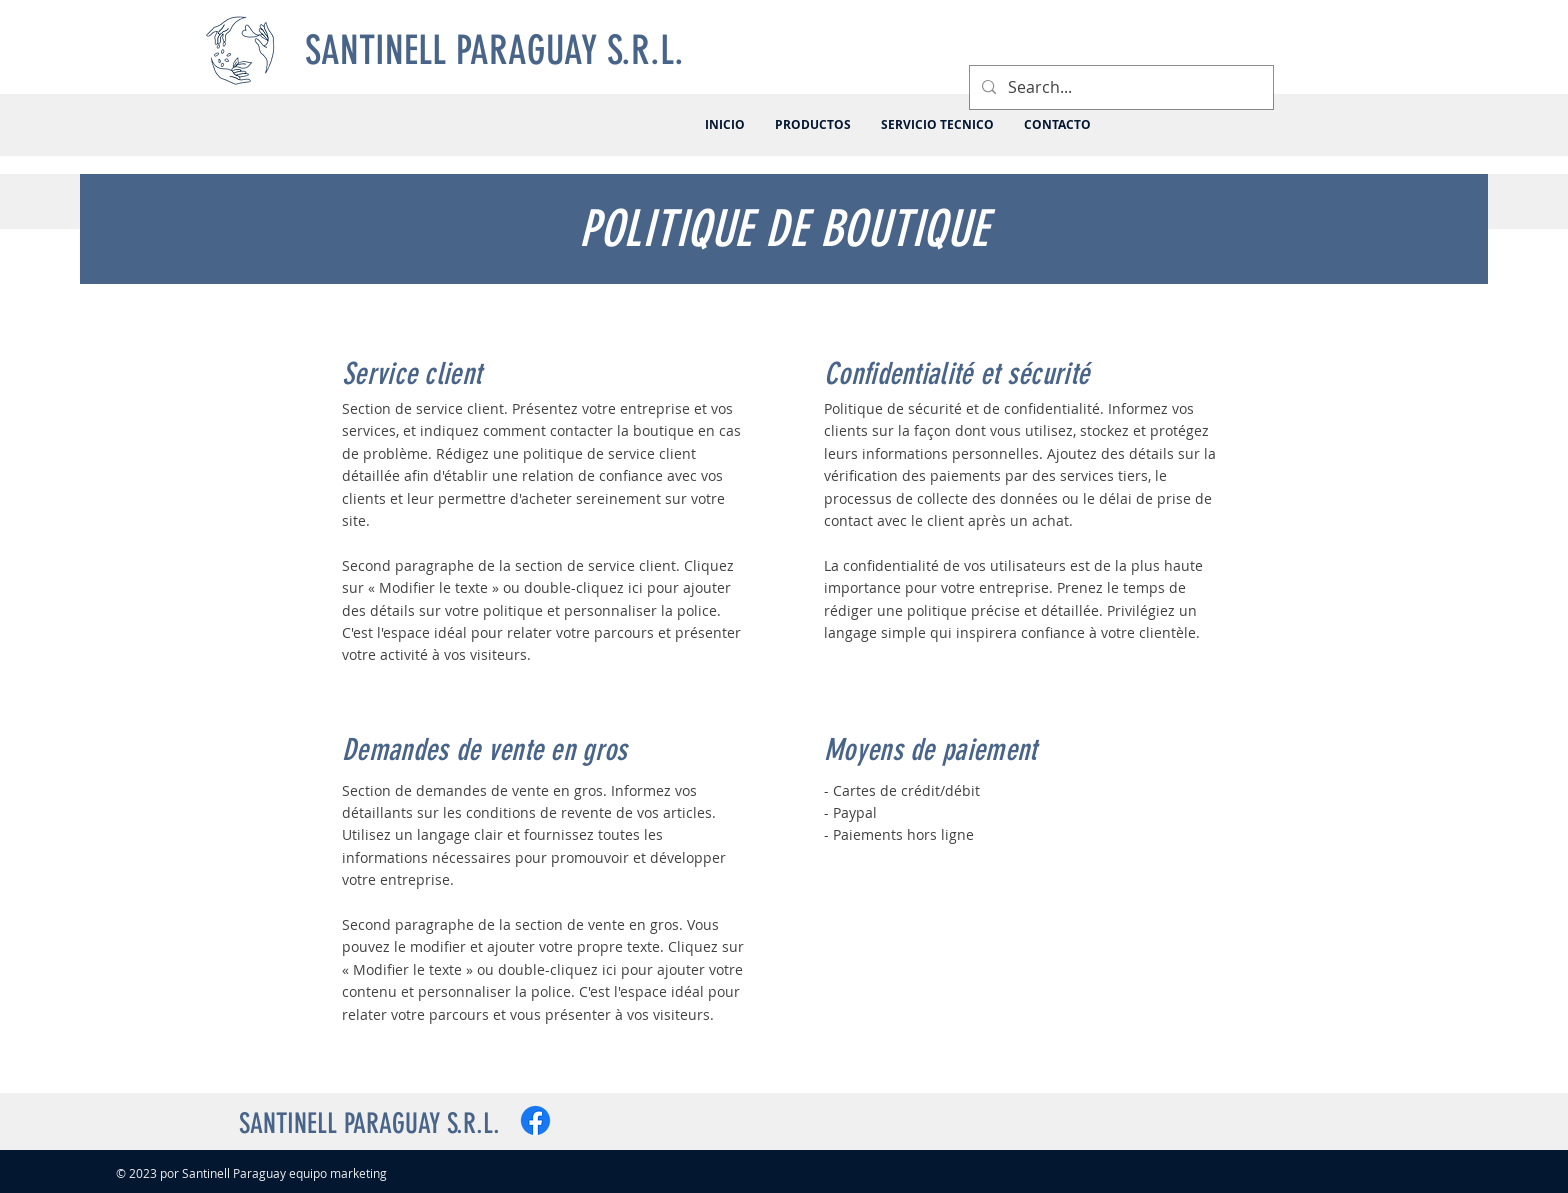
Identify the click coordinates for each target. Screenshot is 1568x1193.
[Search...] (1119, 87)
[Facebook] (535, 1120)
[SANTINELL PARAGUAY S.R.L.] (497, 50)
